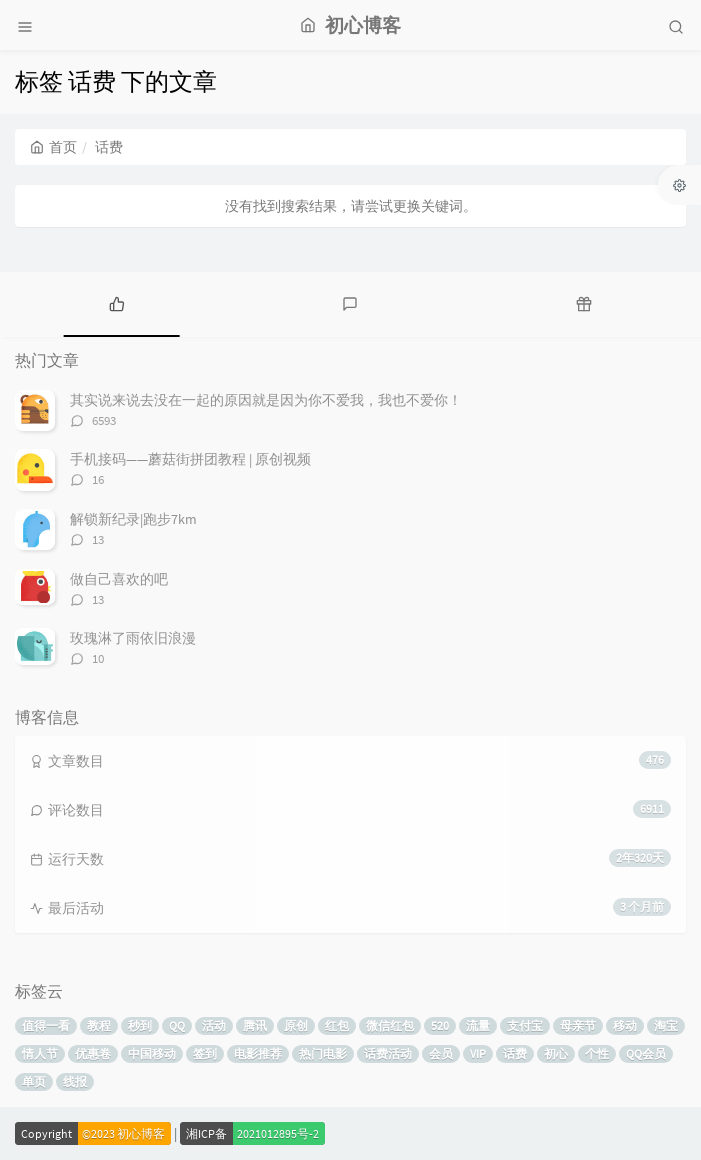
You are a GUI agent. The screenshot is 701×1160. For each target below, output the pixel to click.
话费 (515, 1053)
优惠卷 (93, 1053)
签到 (205, 1053)
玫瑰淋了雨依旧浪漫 (133, 638)
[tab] (117, 302)
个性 (597, 1053)
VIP (478, 1053)
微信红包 (390, 1025)
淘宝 (666, 1025)
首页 (53, 147)
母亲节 (578, 1025)
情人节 (40, 1053)
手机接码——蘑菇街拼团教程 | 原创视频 (190, 459)
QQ (177, 1025)
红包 (337, 1025)
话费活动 (388, 1053)
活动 (214, 1025)
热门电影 (323, 1053)
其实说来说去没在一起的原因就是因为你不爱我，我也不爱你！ (266, 400)
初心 (556, 1053)
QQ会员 (646, 1053)
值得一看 (46, 1025)
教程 (99, 1025)
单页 (34, 1081)
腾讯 (255, 1025)
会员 (441, 1053)
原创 (296, 1025)
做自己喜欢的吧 (119, 579)
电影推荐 (258, 1053)
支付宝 (525, 1025)
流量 (478, 1025)
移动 (625, 1025)
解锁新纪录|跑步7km (133, 519)
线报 (75, 1081)
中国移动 (152, 1053)
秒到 (140, 1025)
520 (440, 1025)
